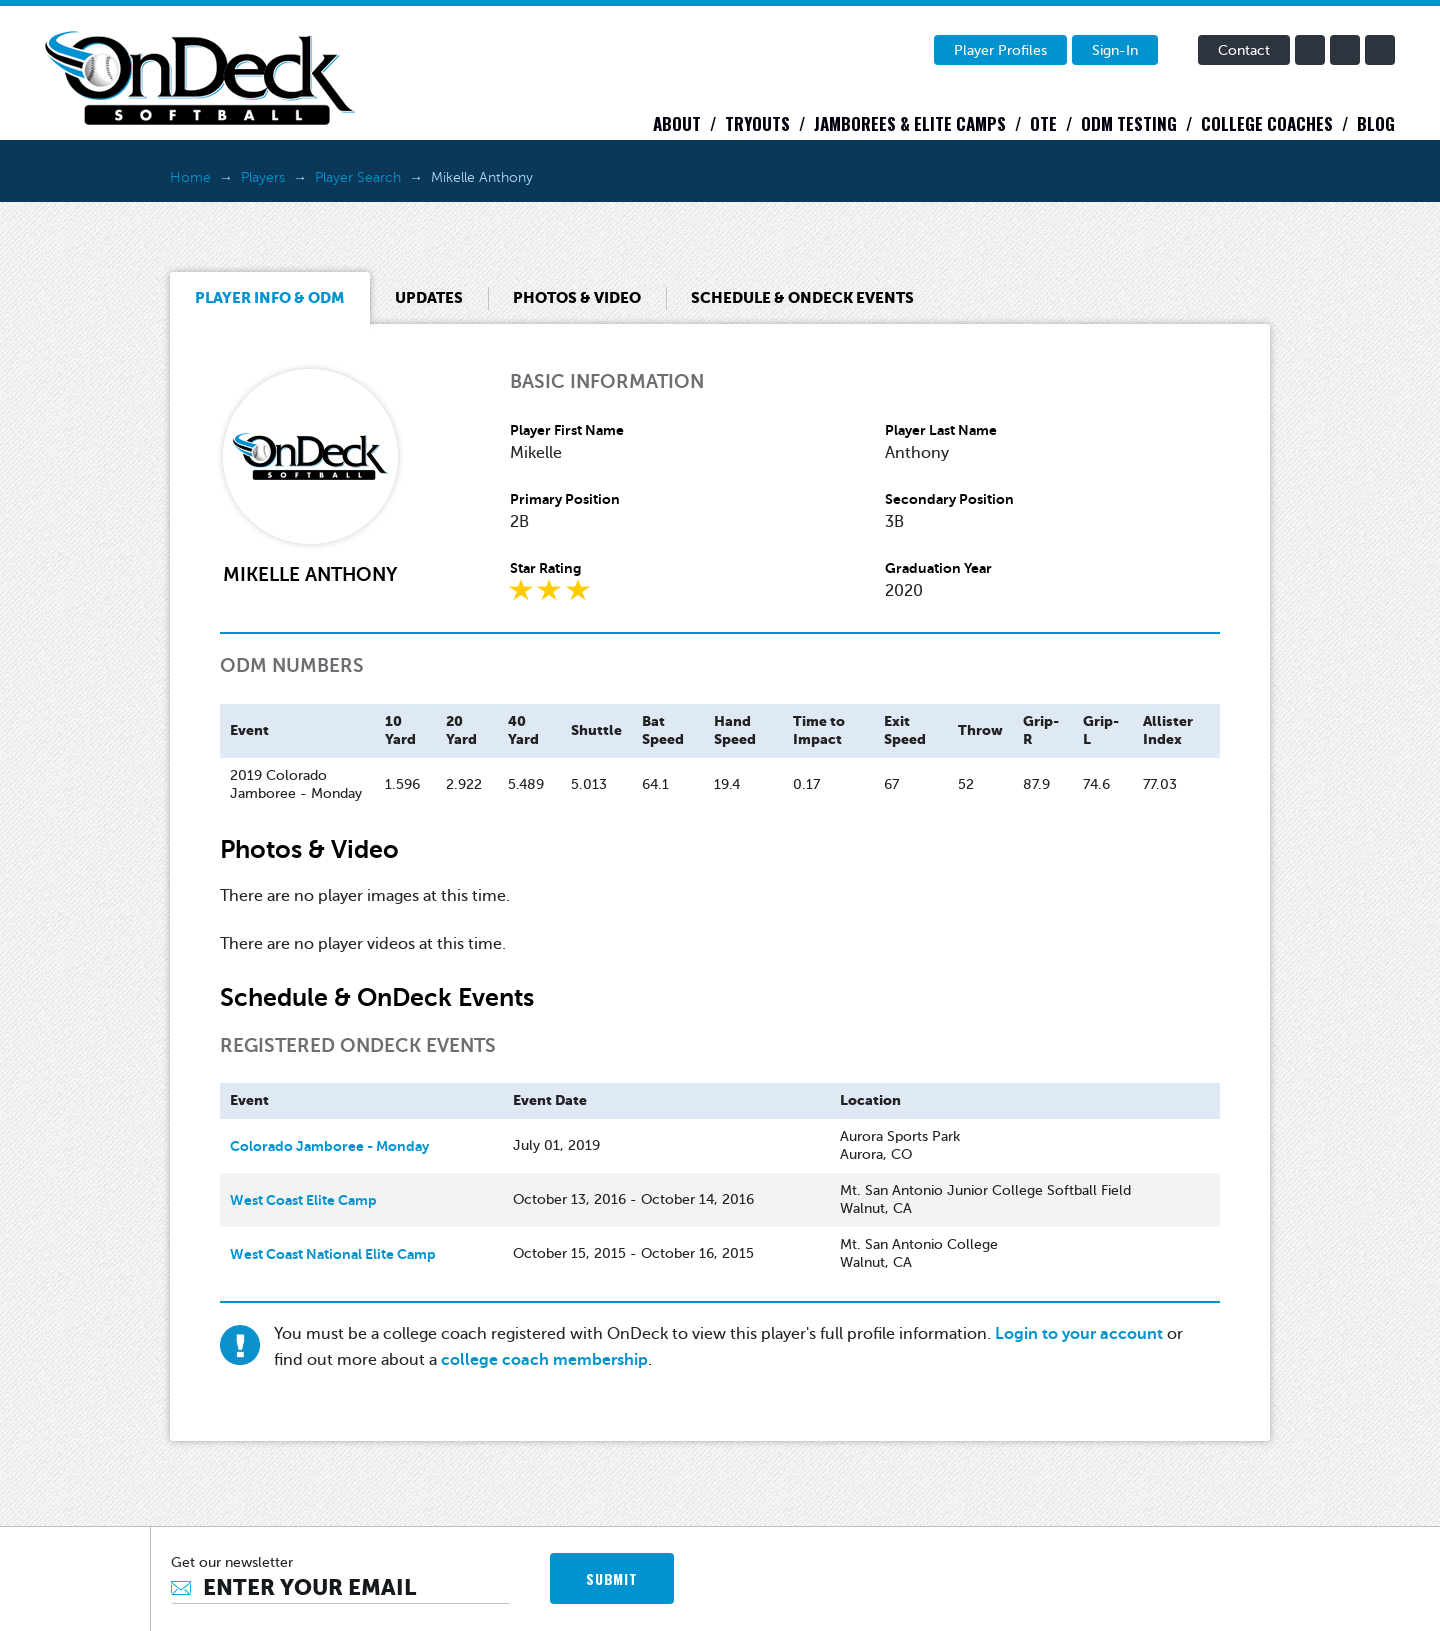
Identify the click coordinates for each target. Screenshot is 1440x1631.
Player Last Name (941, 430)
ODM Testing (1129, 123)
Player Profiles (1000, 50)
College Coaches (1267, 123)
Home (190, 177)
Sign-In (1115, 50)
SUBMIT (611, 1578)
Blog (1376, 123)
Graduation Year (938, 568)
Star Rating (545, 568)
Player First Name (567, 430)
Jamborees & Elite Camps (910, 123)
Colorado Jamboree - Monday (329, 1146)
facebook (1310, 50)
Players (263, 177)
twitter (1345, 50)
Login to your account (1079, 1334)
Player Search (358, 177)
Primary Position (565, 499)
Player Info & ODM (270, 297)
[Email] (340, 1588)
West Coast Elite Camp (303, 1200)
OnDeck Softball (200, 78)
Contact (1244, 50)
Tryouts (757, 123)
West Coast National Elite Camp (333, 1254)
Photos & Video (577, 297)
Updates (429, 297)
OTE (1043, 123)
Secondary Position (949, 499)
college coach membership (544, 1360)
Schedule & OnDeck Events (802, 297)
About (677, 123)
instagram (1380, 50)
